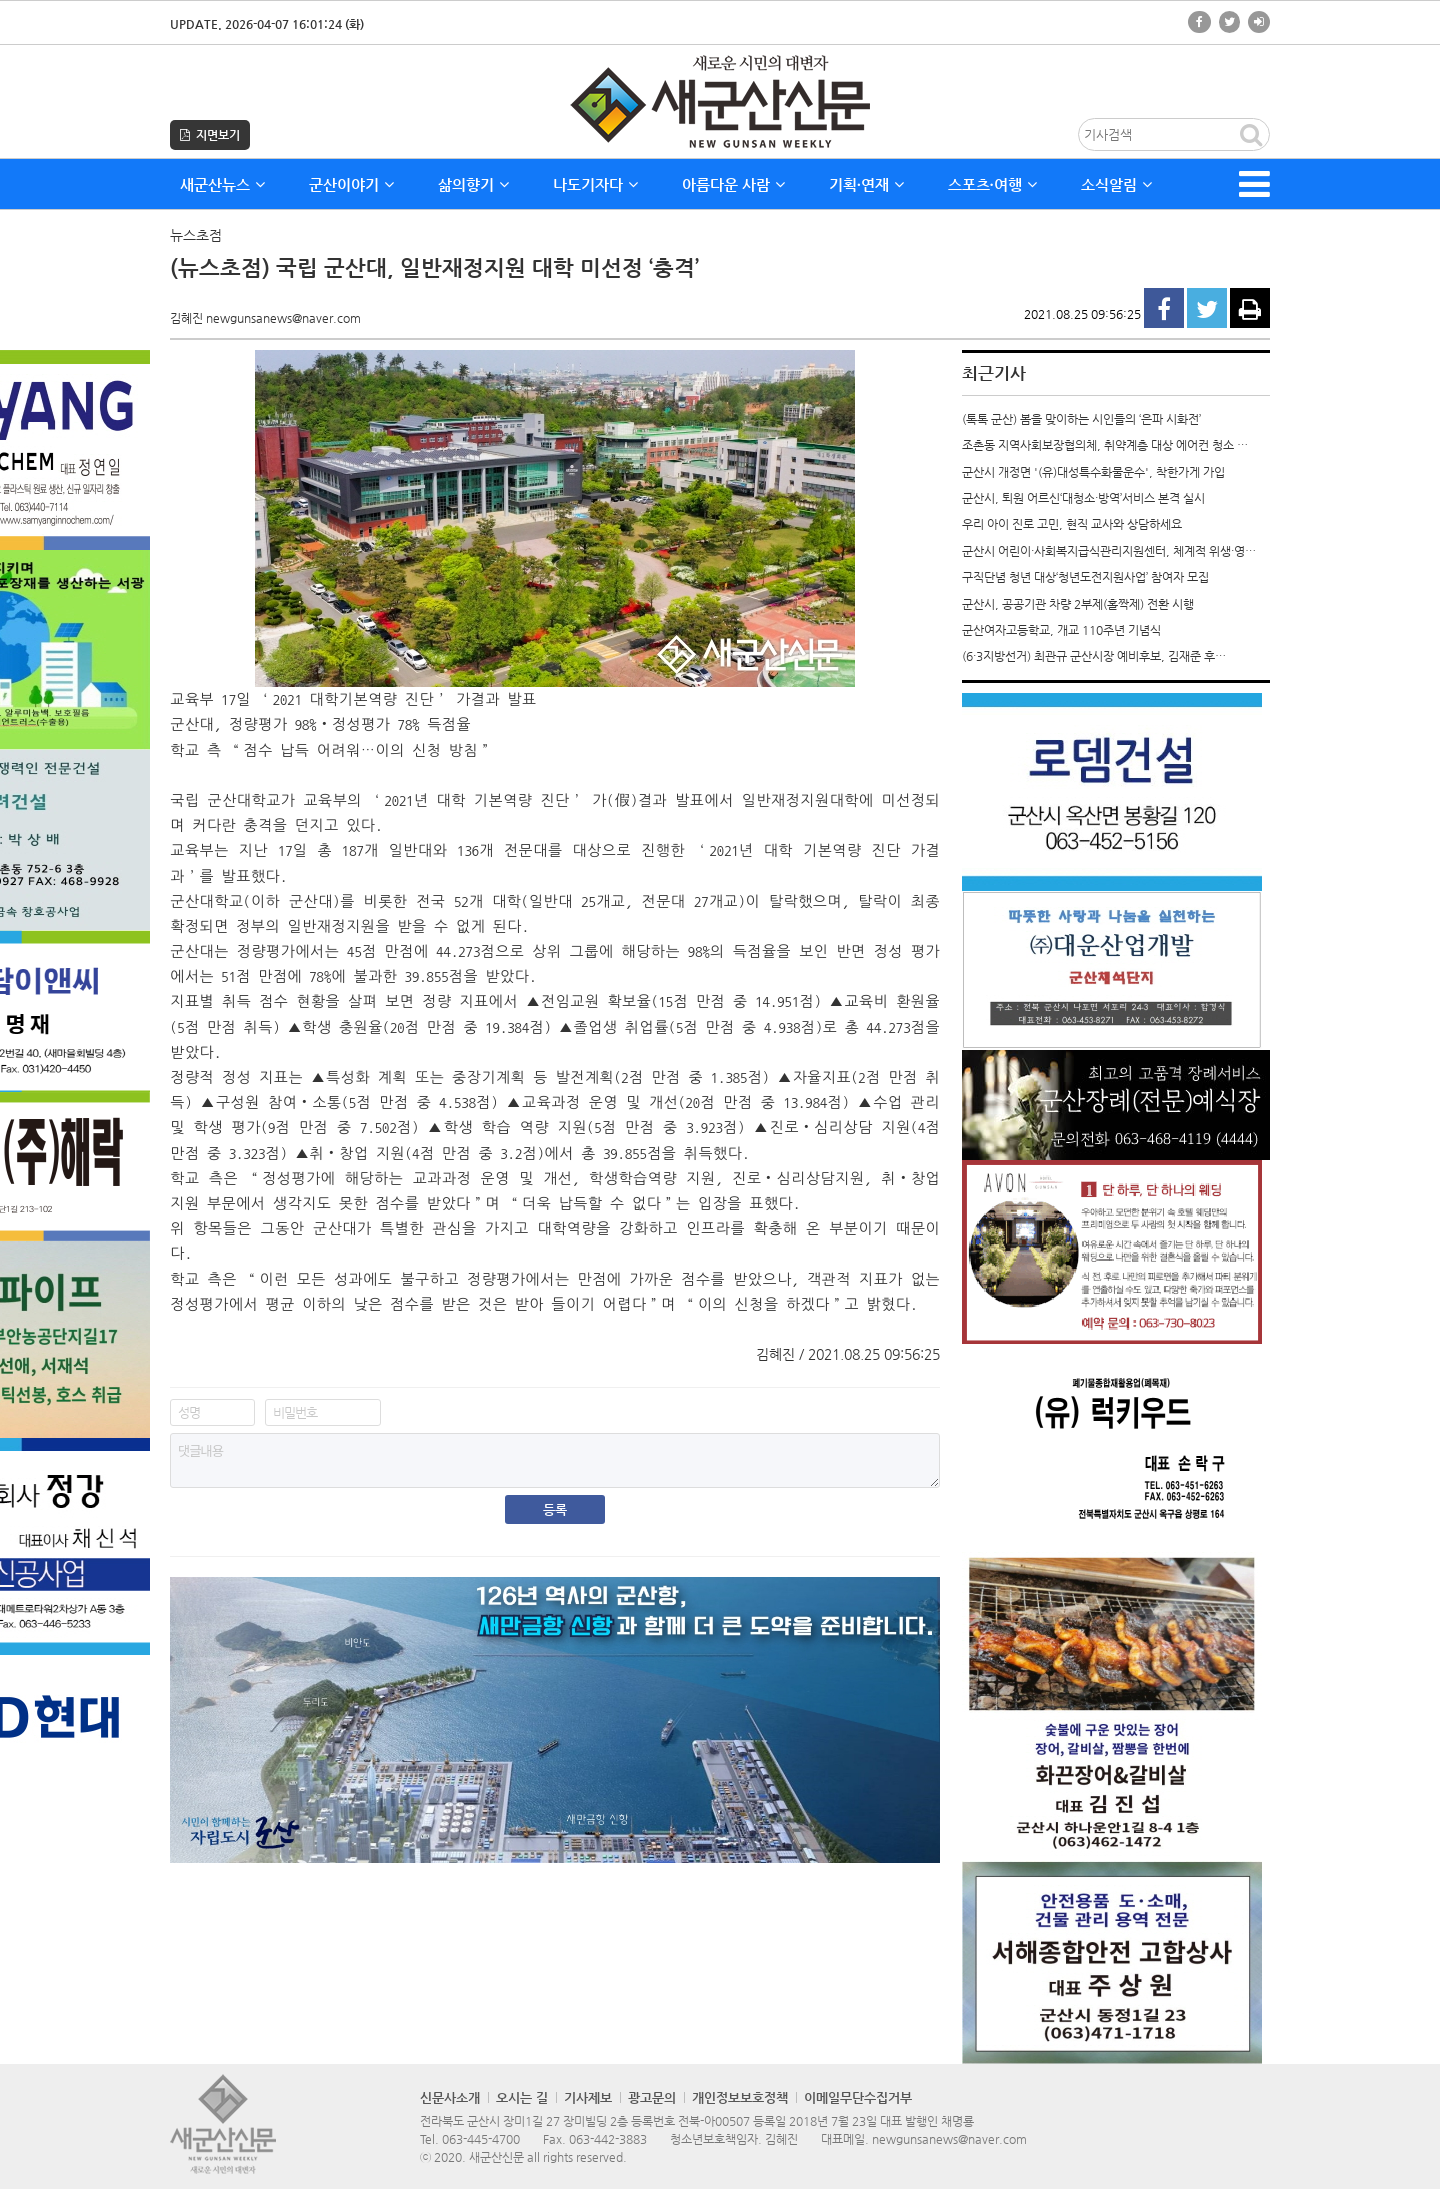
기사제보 (588, 2097)
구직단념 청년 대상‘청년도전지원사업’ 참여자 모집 (1085, 577)
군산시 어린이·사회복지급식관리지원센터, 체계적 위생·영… (1109, 551)
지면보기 (210, 135)
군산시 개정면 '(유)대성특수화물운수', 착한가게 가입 (1093, 472)
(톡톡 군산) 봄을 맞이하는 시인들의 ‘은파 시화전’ (1081, 419)
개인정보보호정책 (740, 2097)
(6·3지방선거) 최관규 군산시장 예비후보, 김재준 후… (1094, 656)
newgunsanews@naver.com (949, 2139)
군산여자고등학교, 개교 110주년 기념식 (1061, 630)
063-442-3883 (608, 2139)
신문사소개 (450, 2097)
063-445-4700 (481, 2139)
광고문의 (652, 2097)
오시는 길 (522, 2097)
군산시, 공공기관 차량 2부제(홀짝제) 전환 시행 (1078, 604)
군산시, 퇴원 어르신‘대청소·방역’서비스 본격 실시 (1083, 498)
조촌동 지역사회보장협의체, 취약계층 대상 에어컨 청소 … (1105, 445)
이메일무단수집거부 (858, 2097)
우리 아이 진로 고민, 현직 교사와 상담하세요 (1072, 524)
